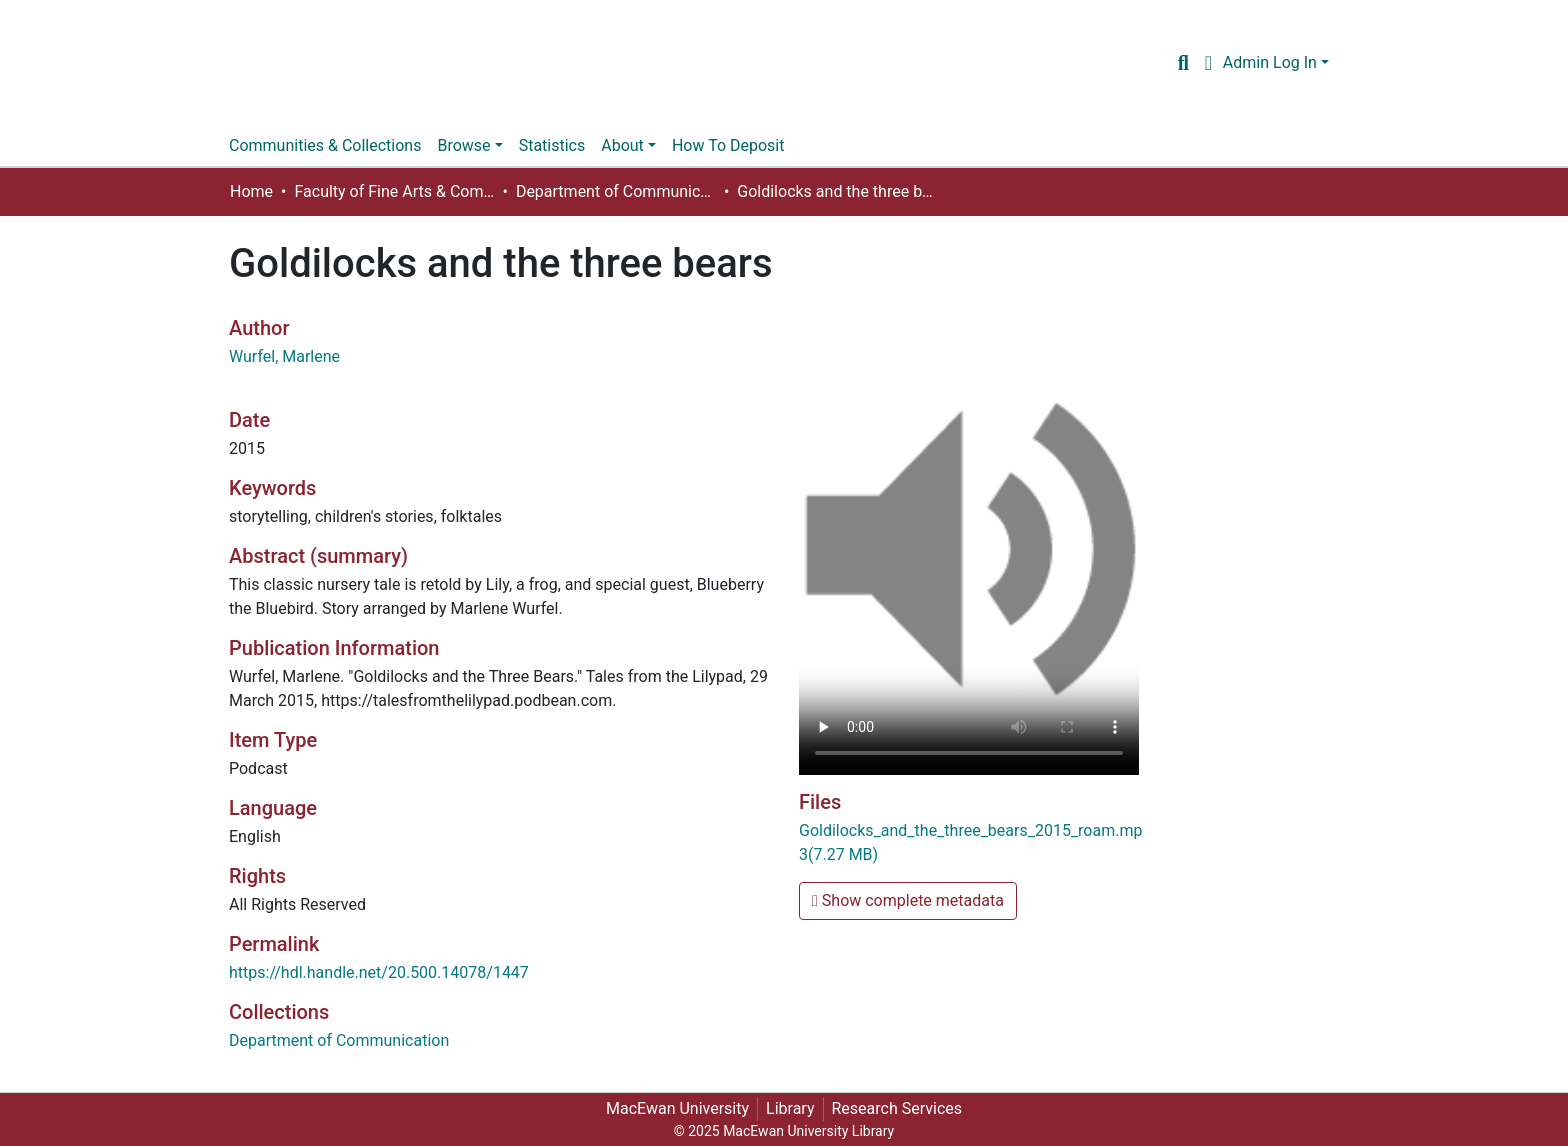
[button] (1208, 63)
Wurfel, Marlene (284, 356)
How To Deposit (728, 145)
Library (790, 1108)
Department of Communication (616, 191)
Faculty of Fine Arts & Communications (394, 191)
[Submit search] (1183, 63)
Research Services (897, 1108)
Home (251, 191)
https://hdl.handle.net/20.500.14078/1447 (379, 972)
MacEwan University (677, 1108)
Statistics (552, 145)
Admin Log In (1270, 62)
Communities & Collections (325, 145)
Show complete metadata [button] (908, 900)
